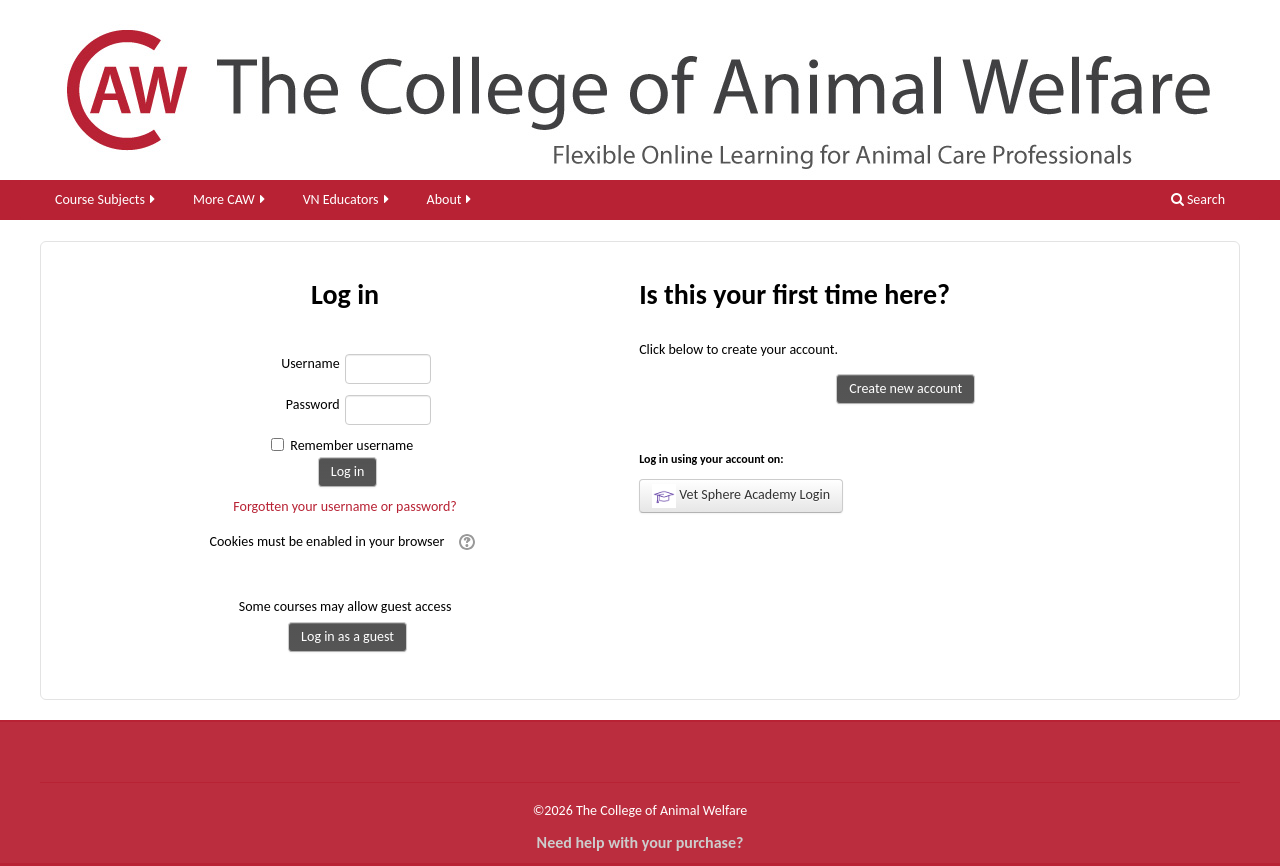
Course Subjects (106, 199)
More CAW (230, 199)
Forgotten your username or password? (345, 506)
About (451, 199)
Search (1198, 199)
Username (310, 363)
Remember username (351, 445)
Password (313, 404)
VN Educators (347, 199)
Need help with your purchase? (640, 842)
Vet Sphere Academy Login (741, 496)
